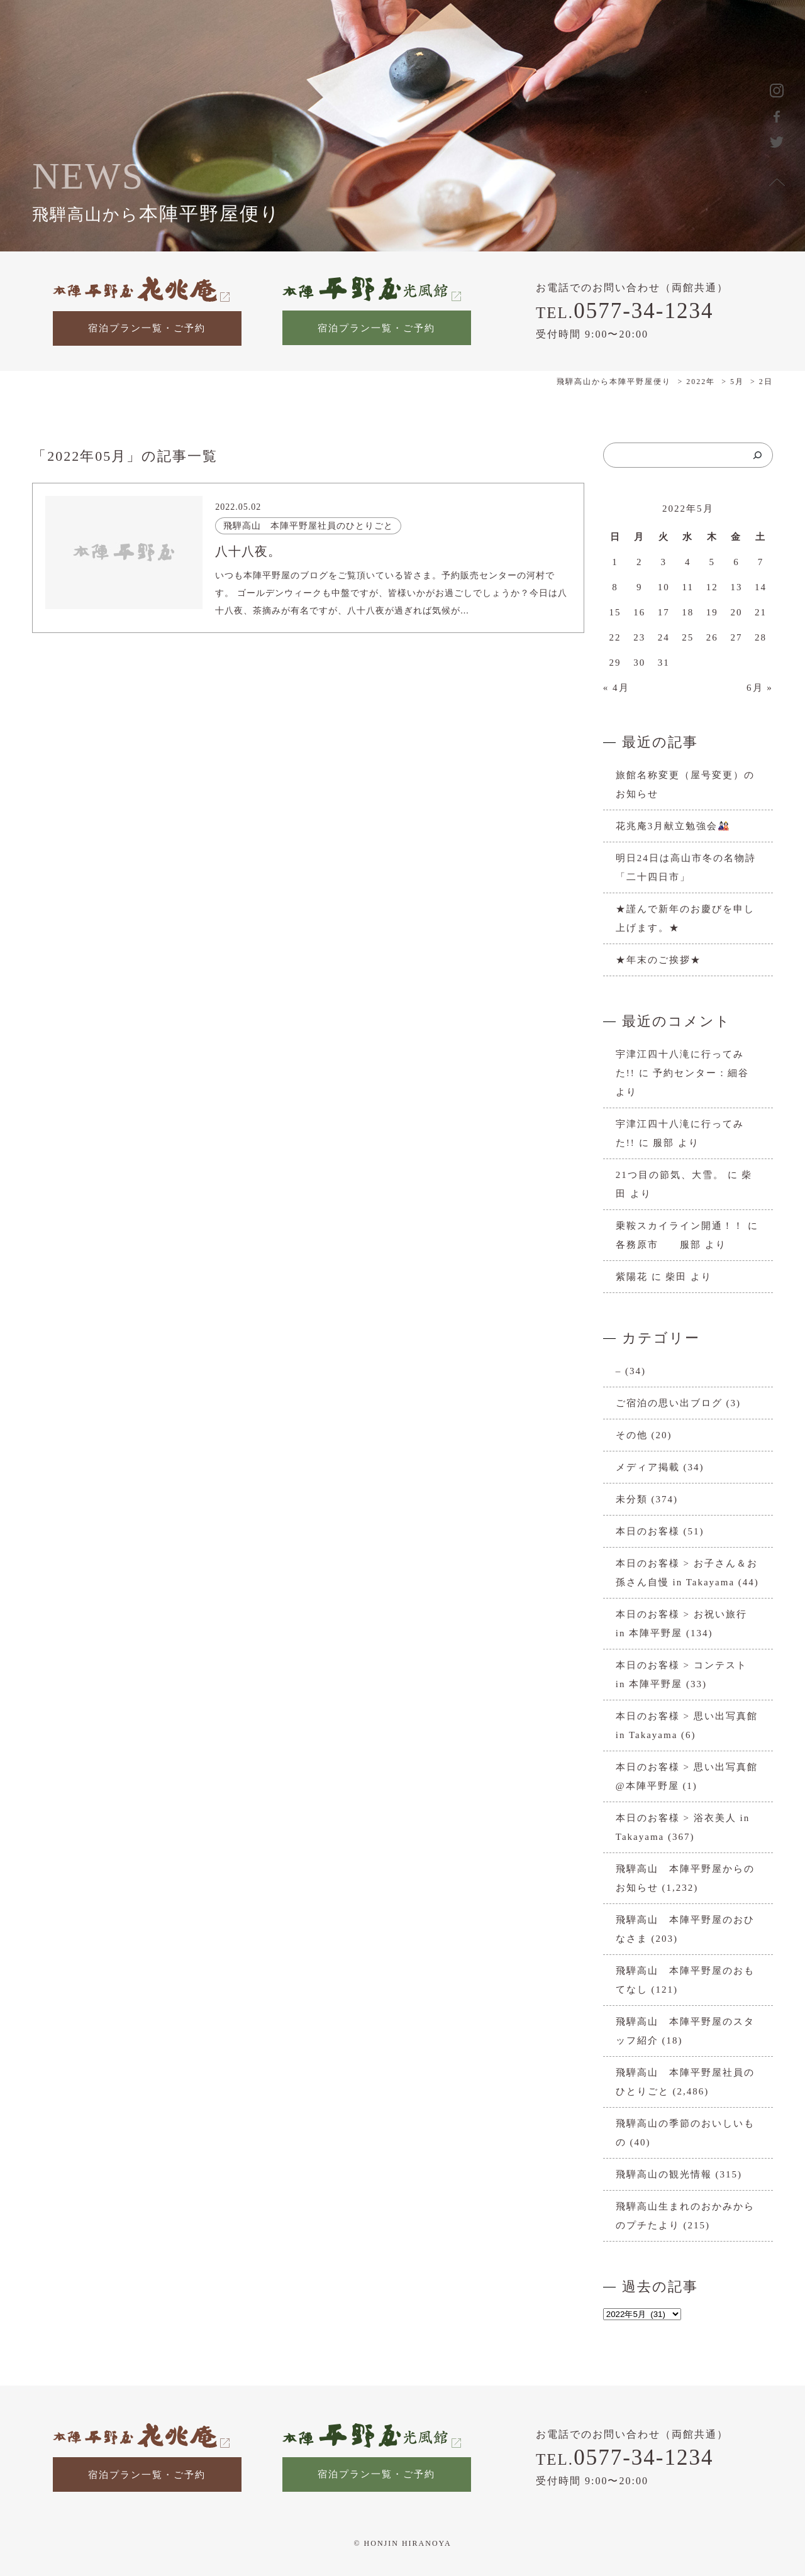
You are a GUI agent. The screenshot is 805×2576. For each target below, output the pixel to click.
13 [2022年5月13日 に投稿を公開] (736, 587)
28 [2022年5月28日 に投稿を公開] (761, 637)
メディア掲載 (648, 1467)
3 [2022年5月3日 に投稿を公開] (663, 562)
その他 (632, 1435)
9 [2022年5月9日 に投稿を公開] (639, 587)
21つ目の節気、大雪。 (670, 1175)
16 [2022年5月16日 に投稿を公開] (639, 612)
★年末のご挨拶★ (658, 960)
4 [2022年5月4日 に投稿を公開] (688, 562)
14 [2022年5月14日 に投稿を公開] (761, 587)
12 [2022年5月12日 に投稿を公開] (712, 587)
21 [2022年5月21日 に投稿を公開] (761, 612)
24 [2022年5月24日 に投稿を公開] (664, 637)
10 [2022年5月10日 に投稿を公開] (664, 587)
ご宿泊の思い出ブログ (669, 1403)
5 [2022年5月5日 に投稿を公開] (712, 562)
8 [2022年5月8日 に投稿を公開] (615, 587)
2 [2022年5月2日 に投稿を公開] (639, 562)
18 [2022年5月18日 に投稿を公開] (688, 612)
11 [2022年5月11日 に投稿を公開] (688, 587)
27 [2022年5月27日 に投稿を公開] (736, 637)
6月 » (760, 688)
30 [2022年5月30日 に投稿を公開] (639, 663)
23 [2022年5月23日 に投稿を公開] (639, 637)
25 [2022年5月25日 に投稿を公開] (688, 637)
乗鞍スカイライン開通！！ (680, 1226)
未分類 (632, 1499)
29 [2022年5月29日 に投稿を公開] (615, 663)
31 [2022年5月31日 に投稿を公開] (664, 663)
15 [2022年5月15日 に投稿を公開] (615, 612)
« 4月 (616, 688)
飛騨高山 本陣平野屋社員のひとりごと (308, 526)
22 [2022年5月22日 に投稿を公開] (615, 637)
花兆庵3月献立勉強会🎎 (673, 826)
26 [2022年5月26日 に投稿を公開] (712, 637)
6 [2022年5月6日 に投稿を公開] (736, 562)
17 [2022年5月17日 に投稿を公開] (664, 612)
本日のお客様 (648, 1531)
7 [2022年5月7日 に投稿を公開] (761, 562)
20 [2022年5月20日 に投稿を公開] (736, 612)
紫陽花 (632, 1277)
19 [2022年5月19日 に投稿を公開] (712, 612)
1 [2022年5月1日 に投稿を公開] (615, 562)
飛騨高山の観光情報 (664, 2174)
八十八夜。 (248, 551)
